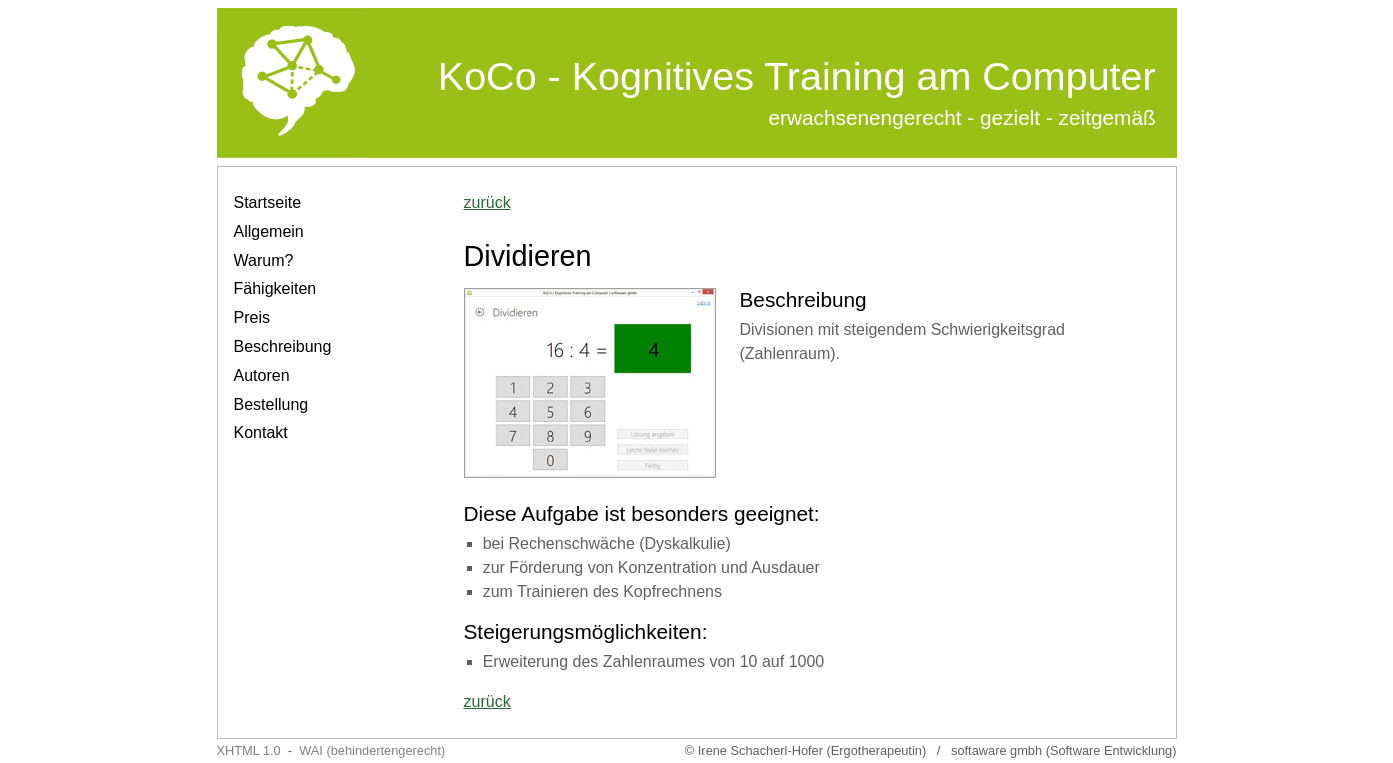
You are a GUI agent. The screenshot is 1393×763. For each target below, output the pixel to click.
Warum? (264, 260)
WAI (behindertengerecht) (372, 750)
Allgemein (269, 231)
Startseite (268, 202)
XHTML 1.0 (249, 750)
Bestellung (271, 404)
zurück (487, 202)
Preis (252, 317)
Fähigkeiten (275, 288)
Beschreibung (283, 346)
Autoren (262, 375)
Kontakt (261, 432)
